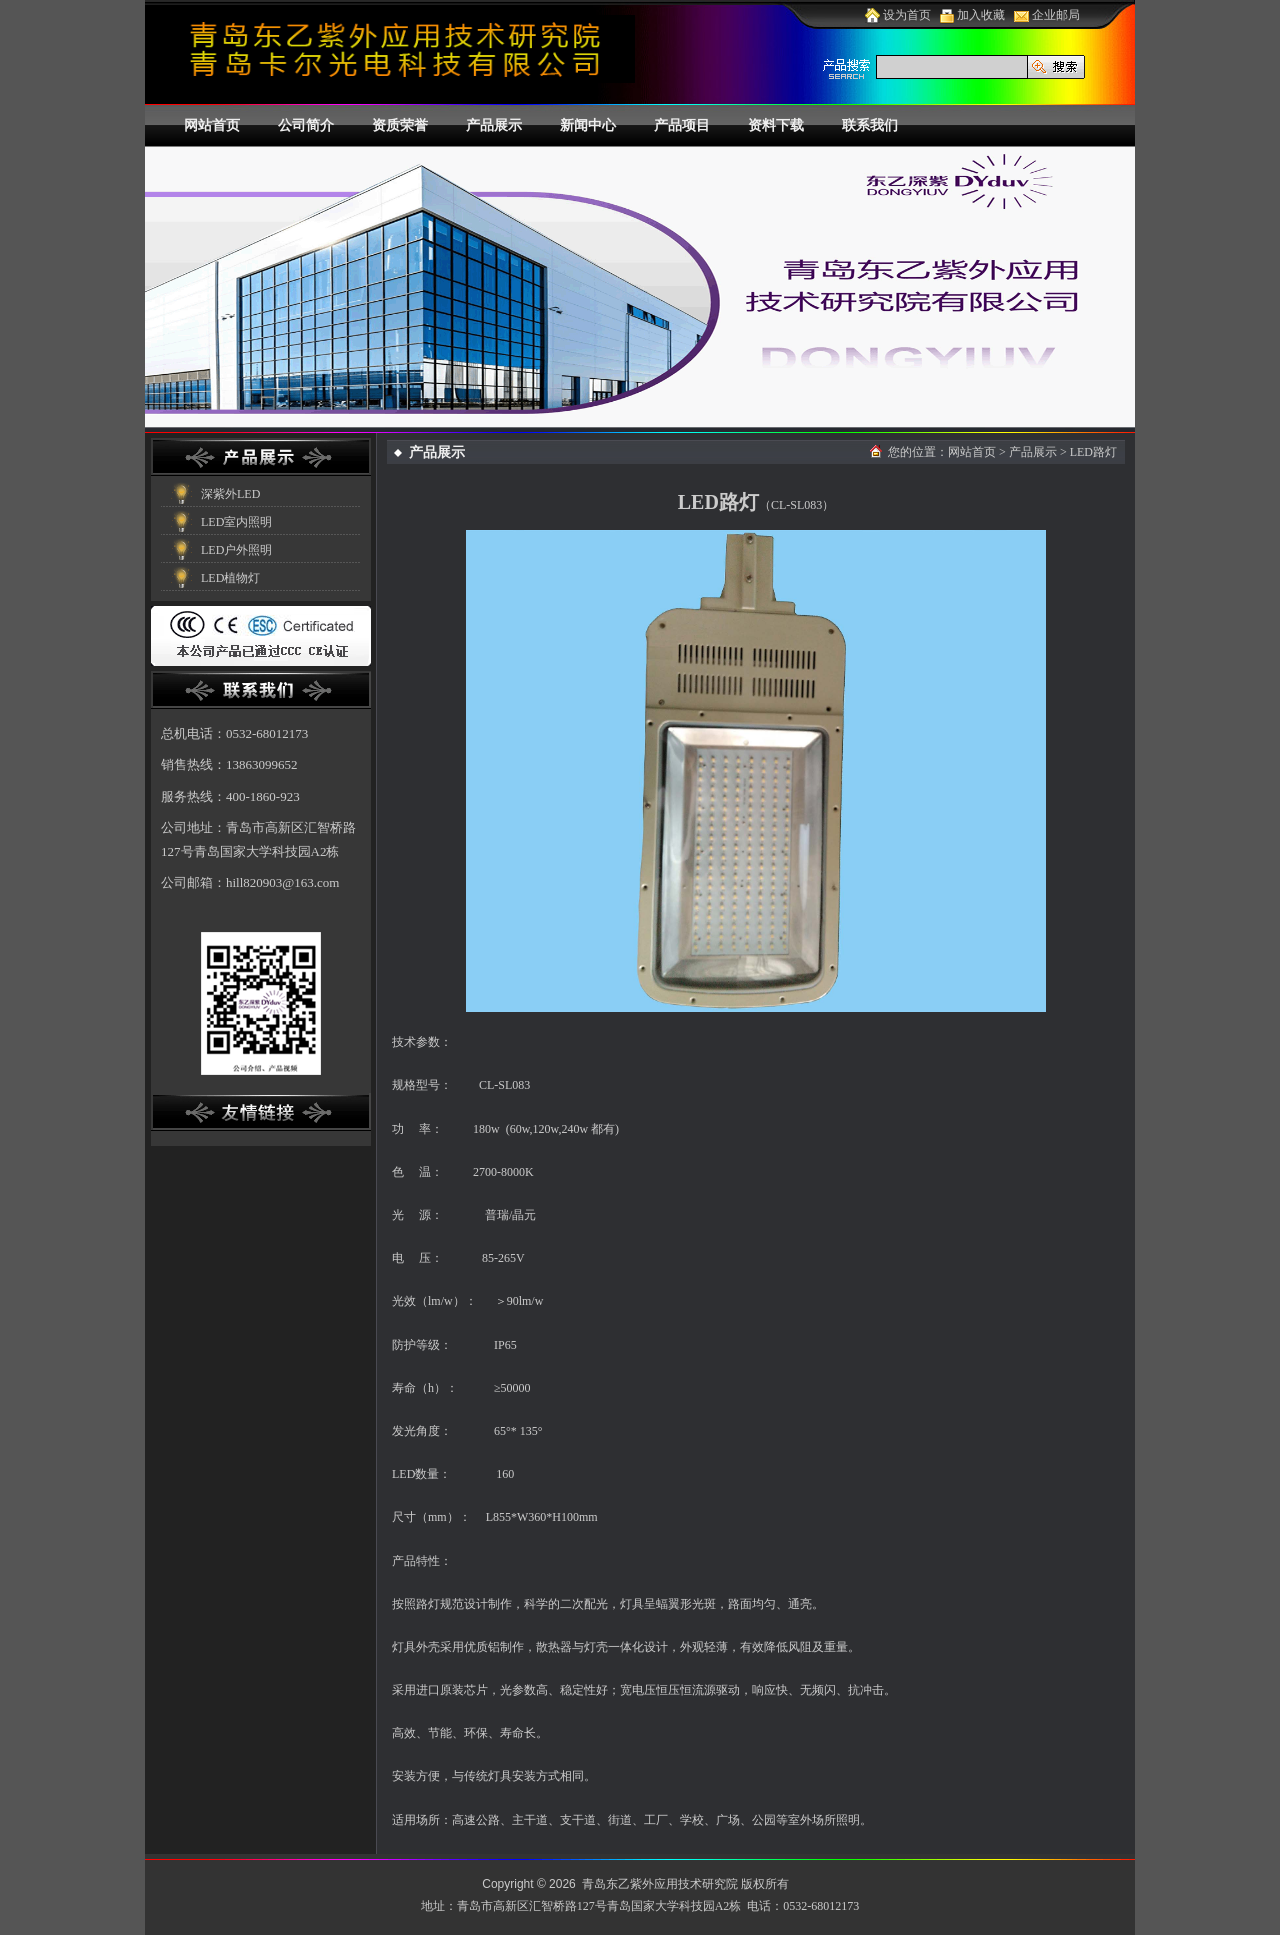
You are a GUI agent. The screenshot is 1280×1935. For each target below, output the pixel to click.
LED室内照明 (236, 522)
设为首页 (898, 15)
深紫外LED (230, 494)
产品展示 (494, 125)
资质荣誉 (400, 125)
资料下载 (776, 125)
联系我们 (870, 125)
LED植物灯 (230, 578)
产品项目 (682, 125)
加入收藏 (972, 15)
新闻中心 (588, 125)
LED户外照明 (236, 550)
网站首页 (212, 125)
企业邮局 (1047, 15)
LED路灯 (1093, 452)
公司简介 (306, 125)
